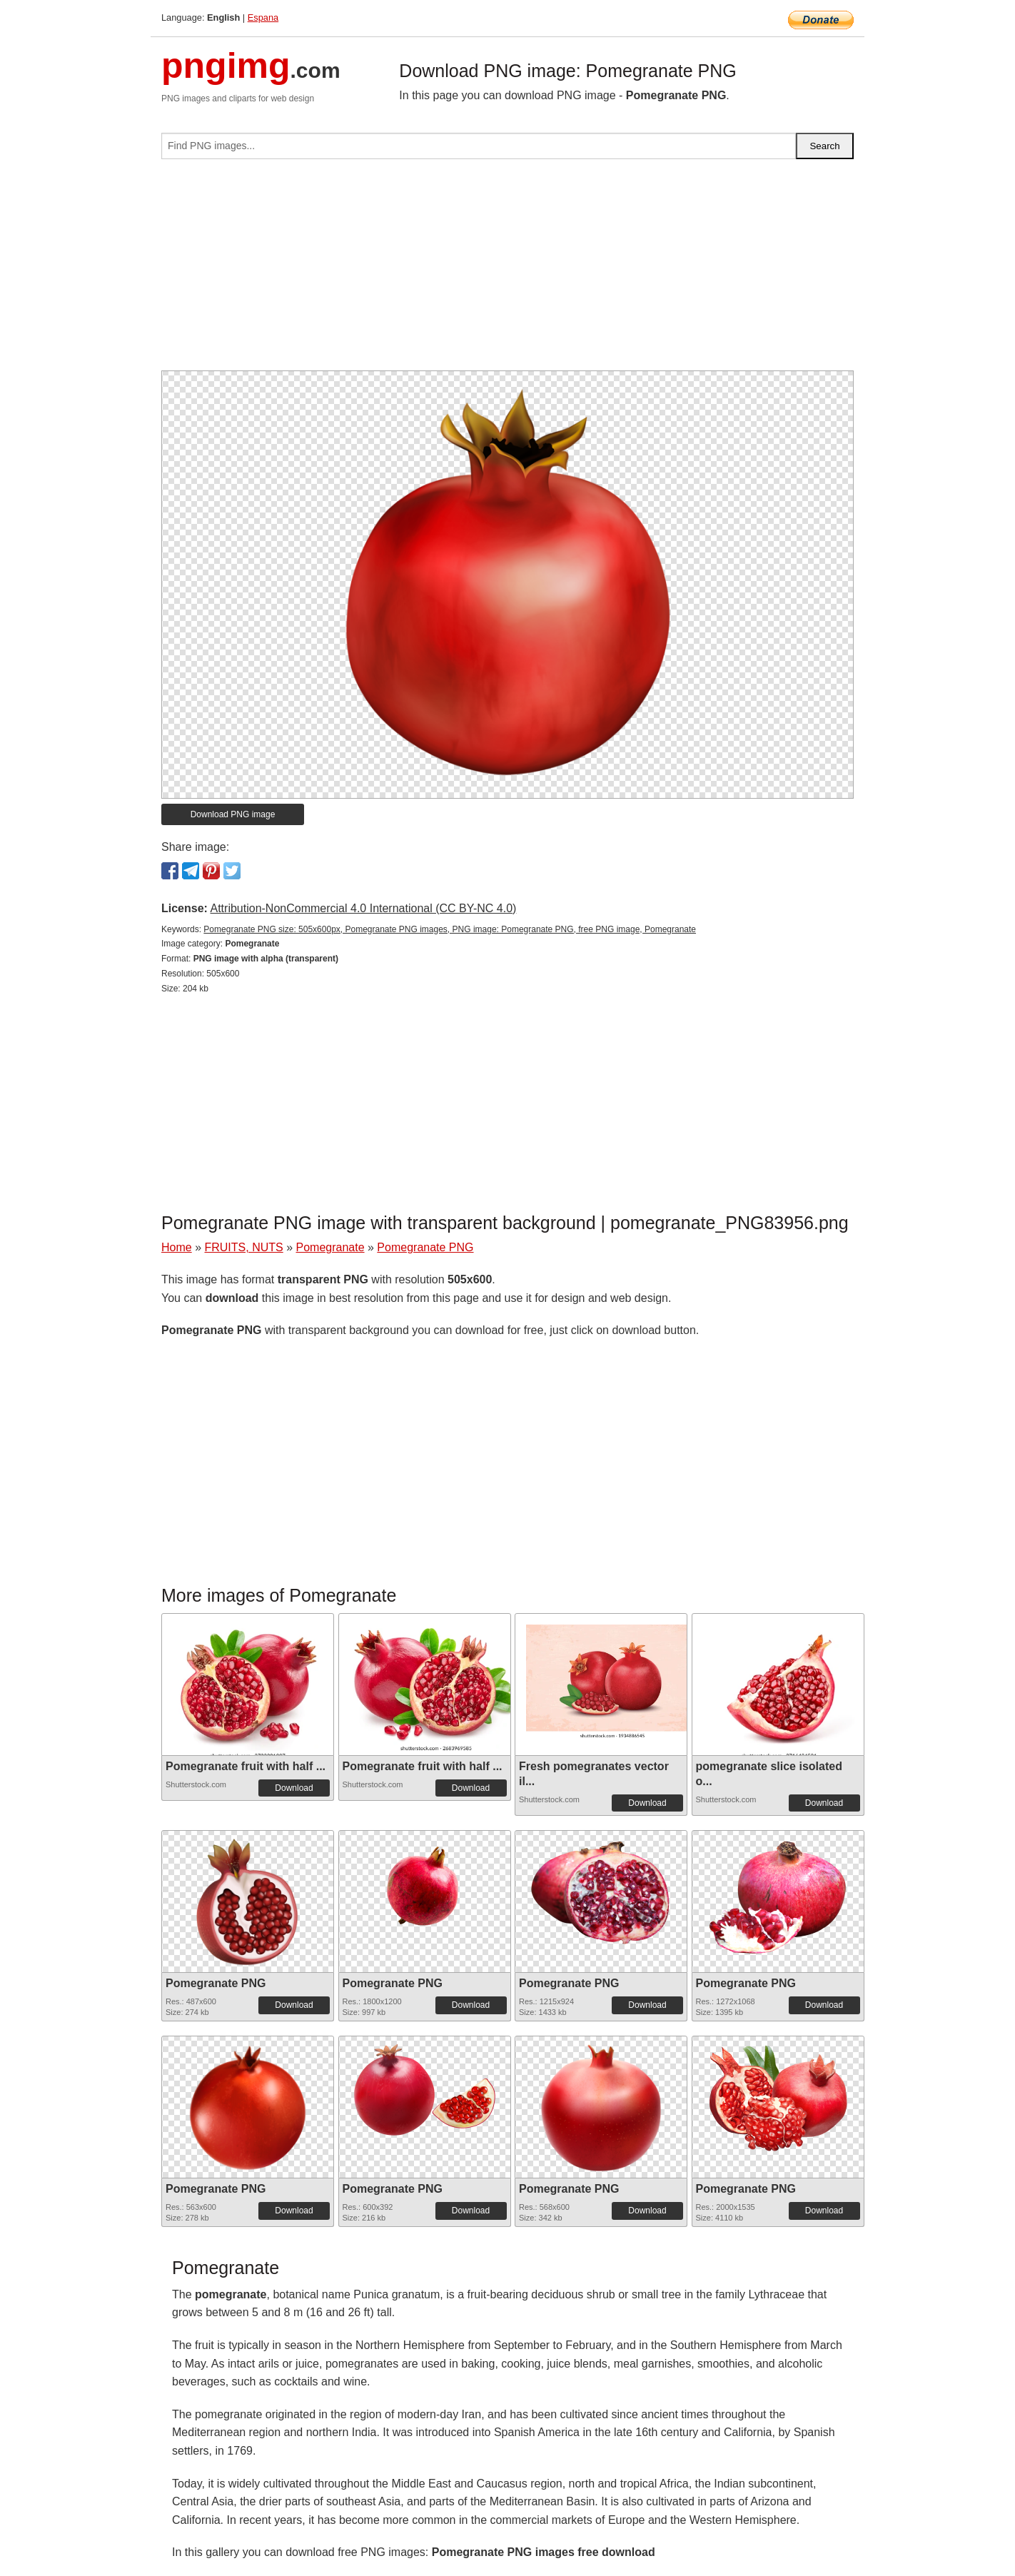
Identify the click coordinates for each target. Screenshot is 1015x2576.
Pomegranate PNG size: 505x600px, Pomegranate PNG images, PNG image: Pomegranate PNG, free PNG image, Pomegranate (449, 929)
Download (294, 1788)
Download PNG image (233, 814)
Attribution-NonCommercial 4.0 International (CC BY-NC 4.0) (363, 908)
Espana (263, 17)
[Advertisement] (507, 270)
